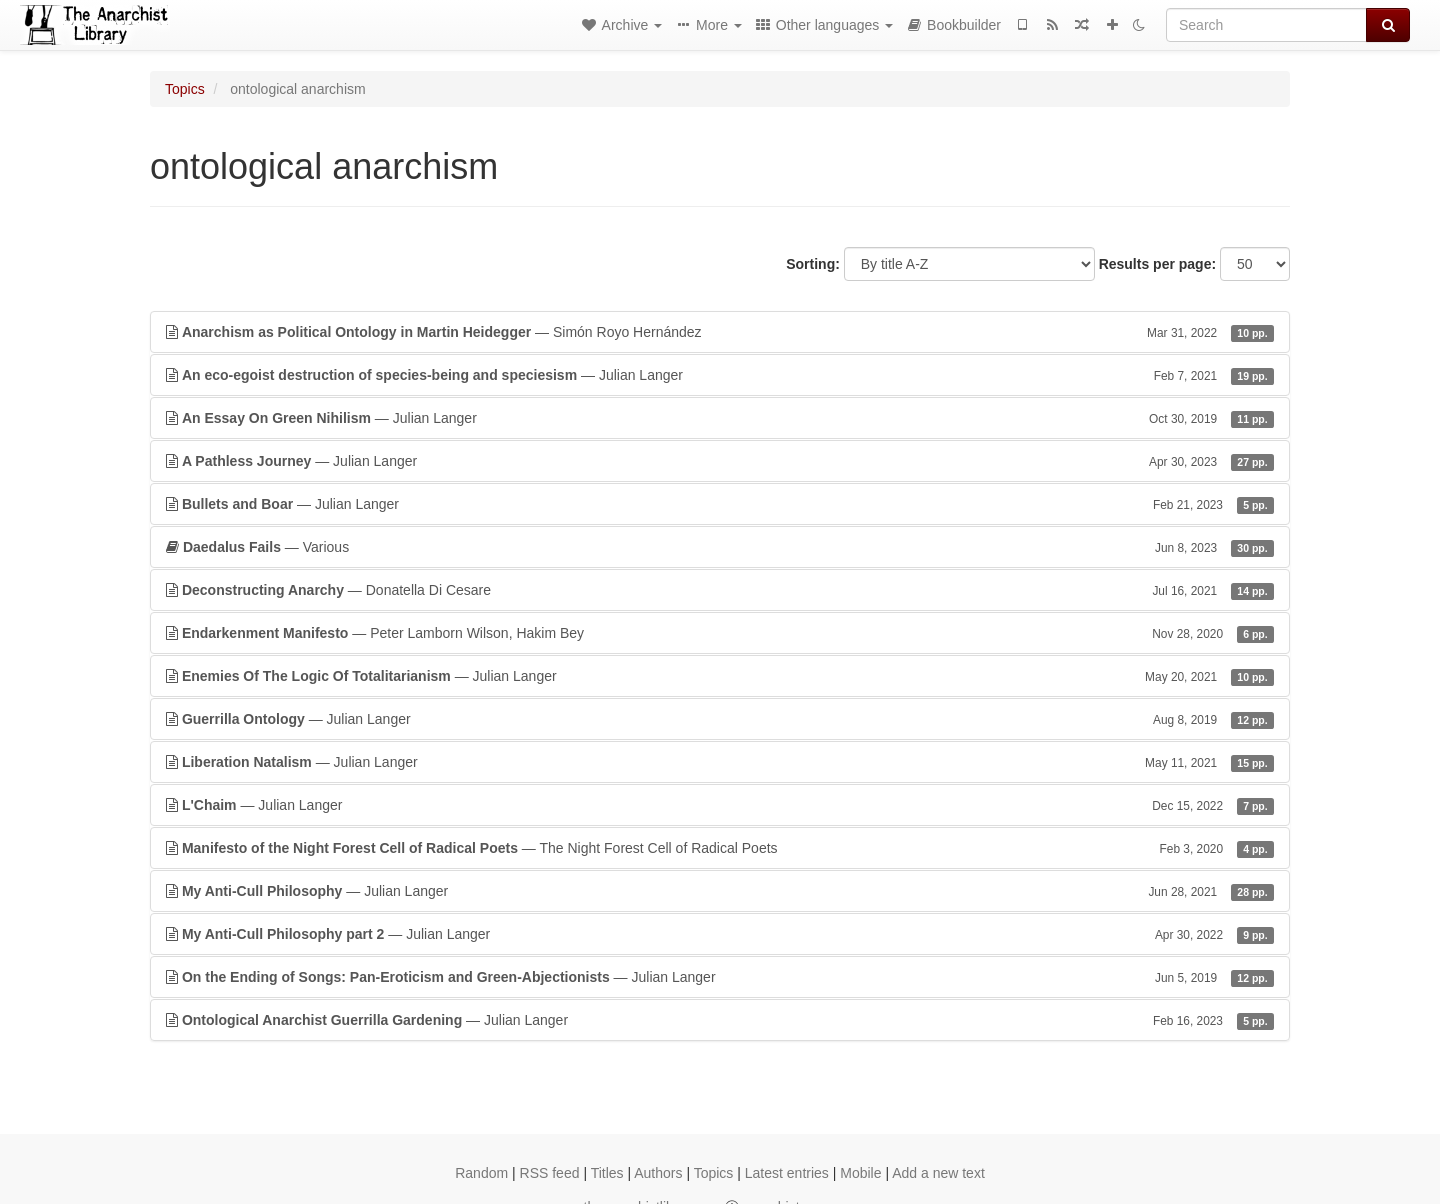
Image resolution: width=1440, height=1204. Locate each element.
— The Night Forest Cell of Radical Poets (720, 848)
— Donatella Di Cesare (720, 590)
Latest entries (787, 1173)
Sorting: (813, 264)
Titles (607, 1173)
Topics (185, 89)
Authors (658, 1173)
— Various (720, 547)
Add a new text (938, 1173)
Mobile (860, 1173)
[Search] (1266, 25)
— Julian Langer (720, 375)
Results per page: (1157, 264)
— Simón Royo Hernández (720, 332)
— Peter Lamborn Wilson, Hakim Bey (720, 633)
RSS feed (550, 1173)
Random (481, 1173)
